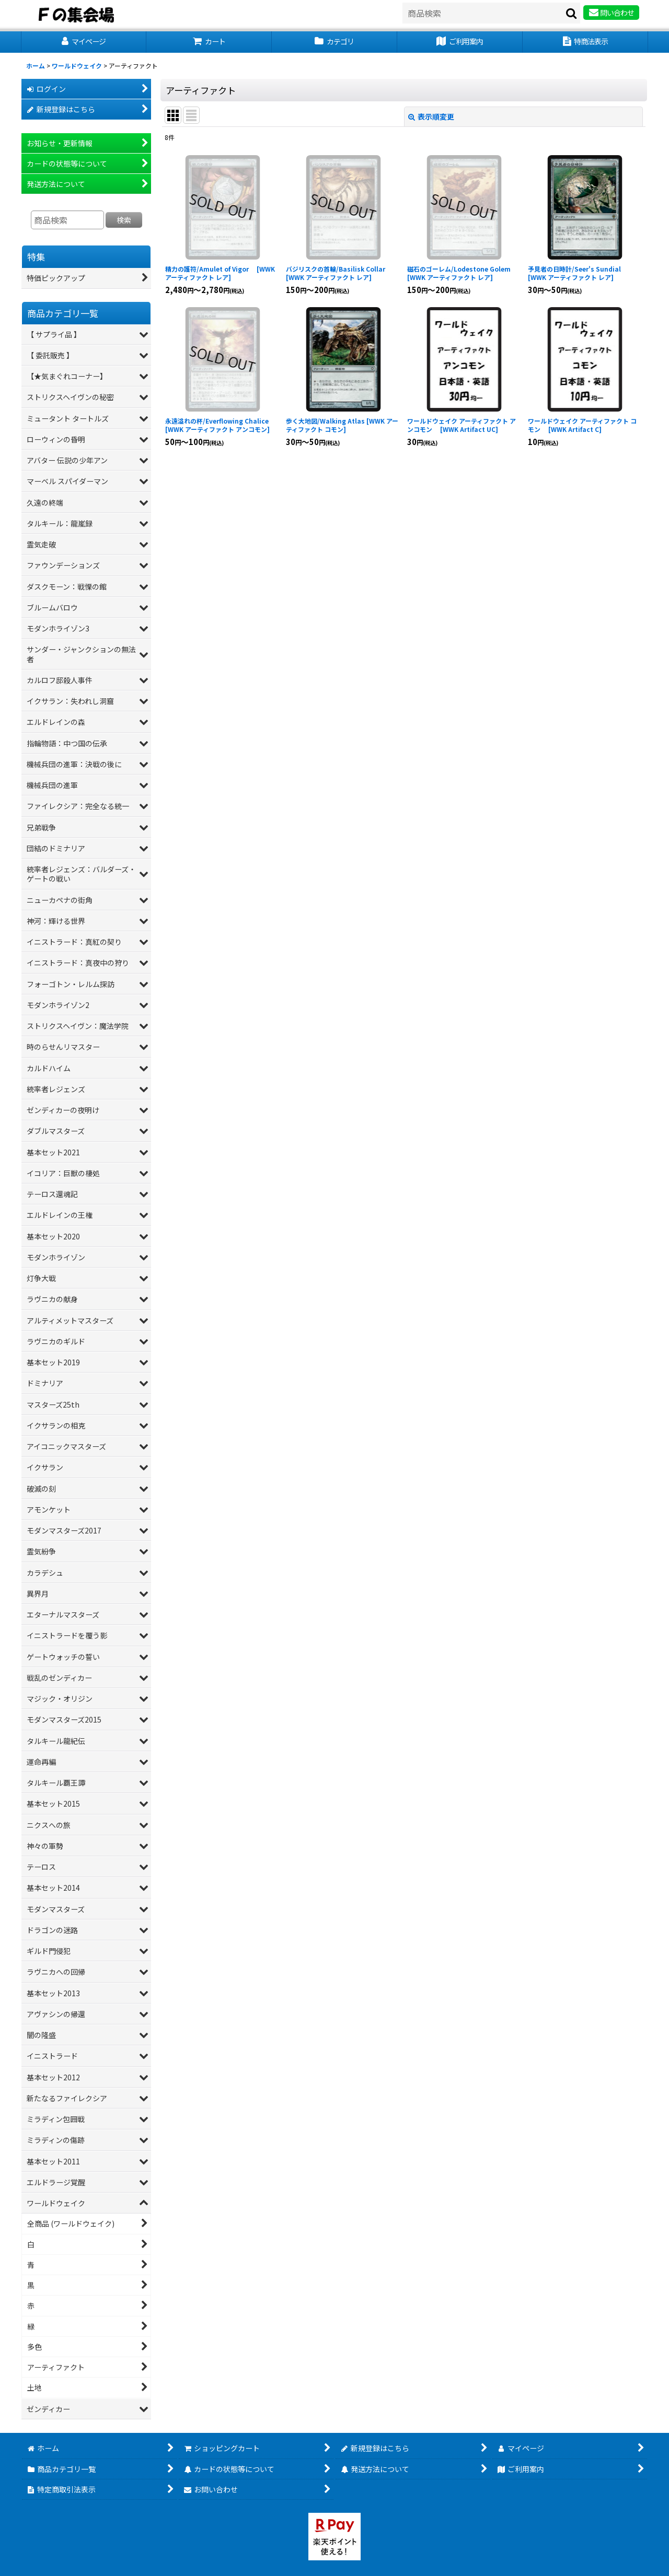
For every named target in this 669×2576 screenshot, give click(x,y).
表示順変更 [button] (431, 116)
